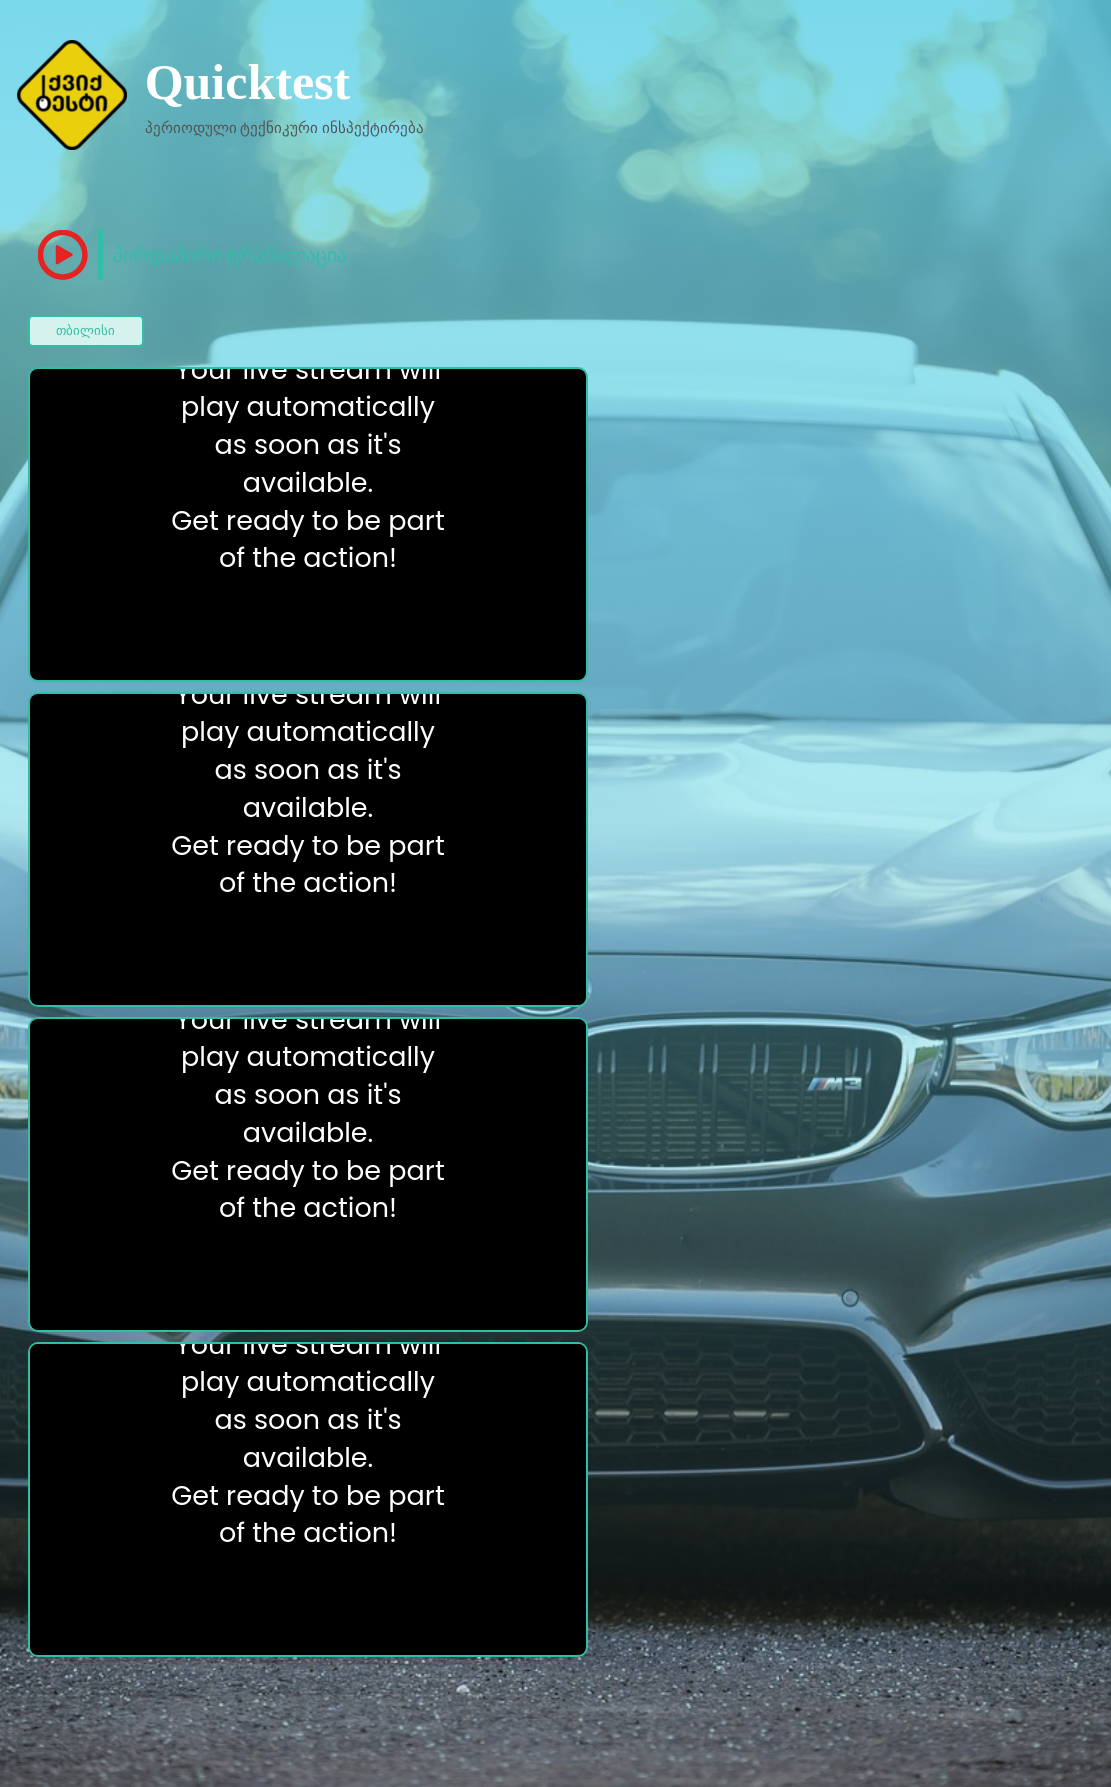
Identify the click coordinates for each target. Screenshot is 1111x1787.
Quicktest (248, 82)
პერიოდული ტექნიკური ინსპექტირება (285, 128)
